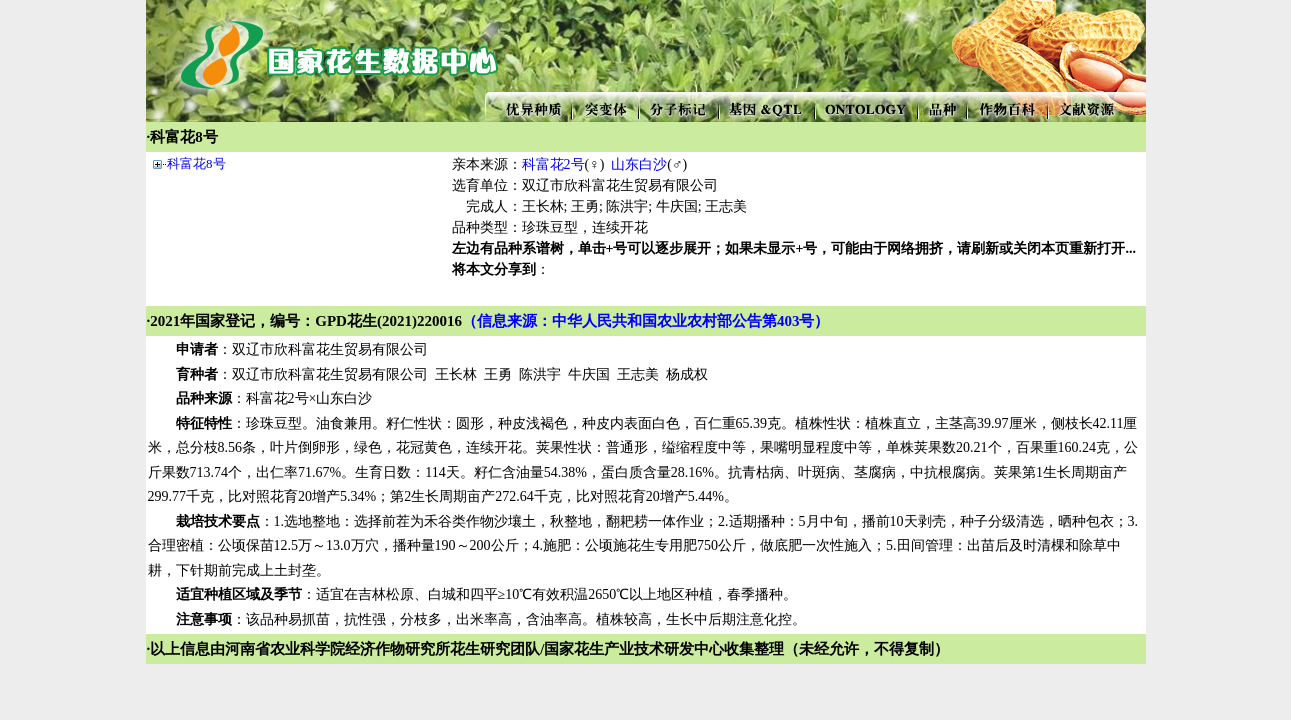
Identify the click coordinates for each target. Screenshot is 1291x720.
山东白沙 (639, 164)
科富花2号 (553, 164)
